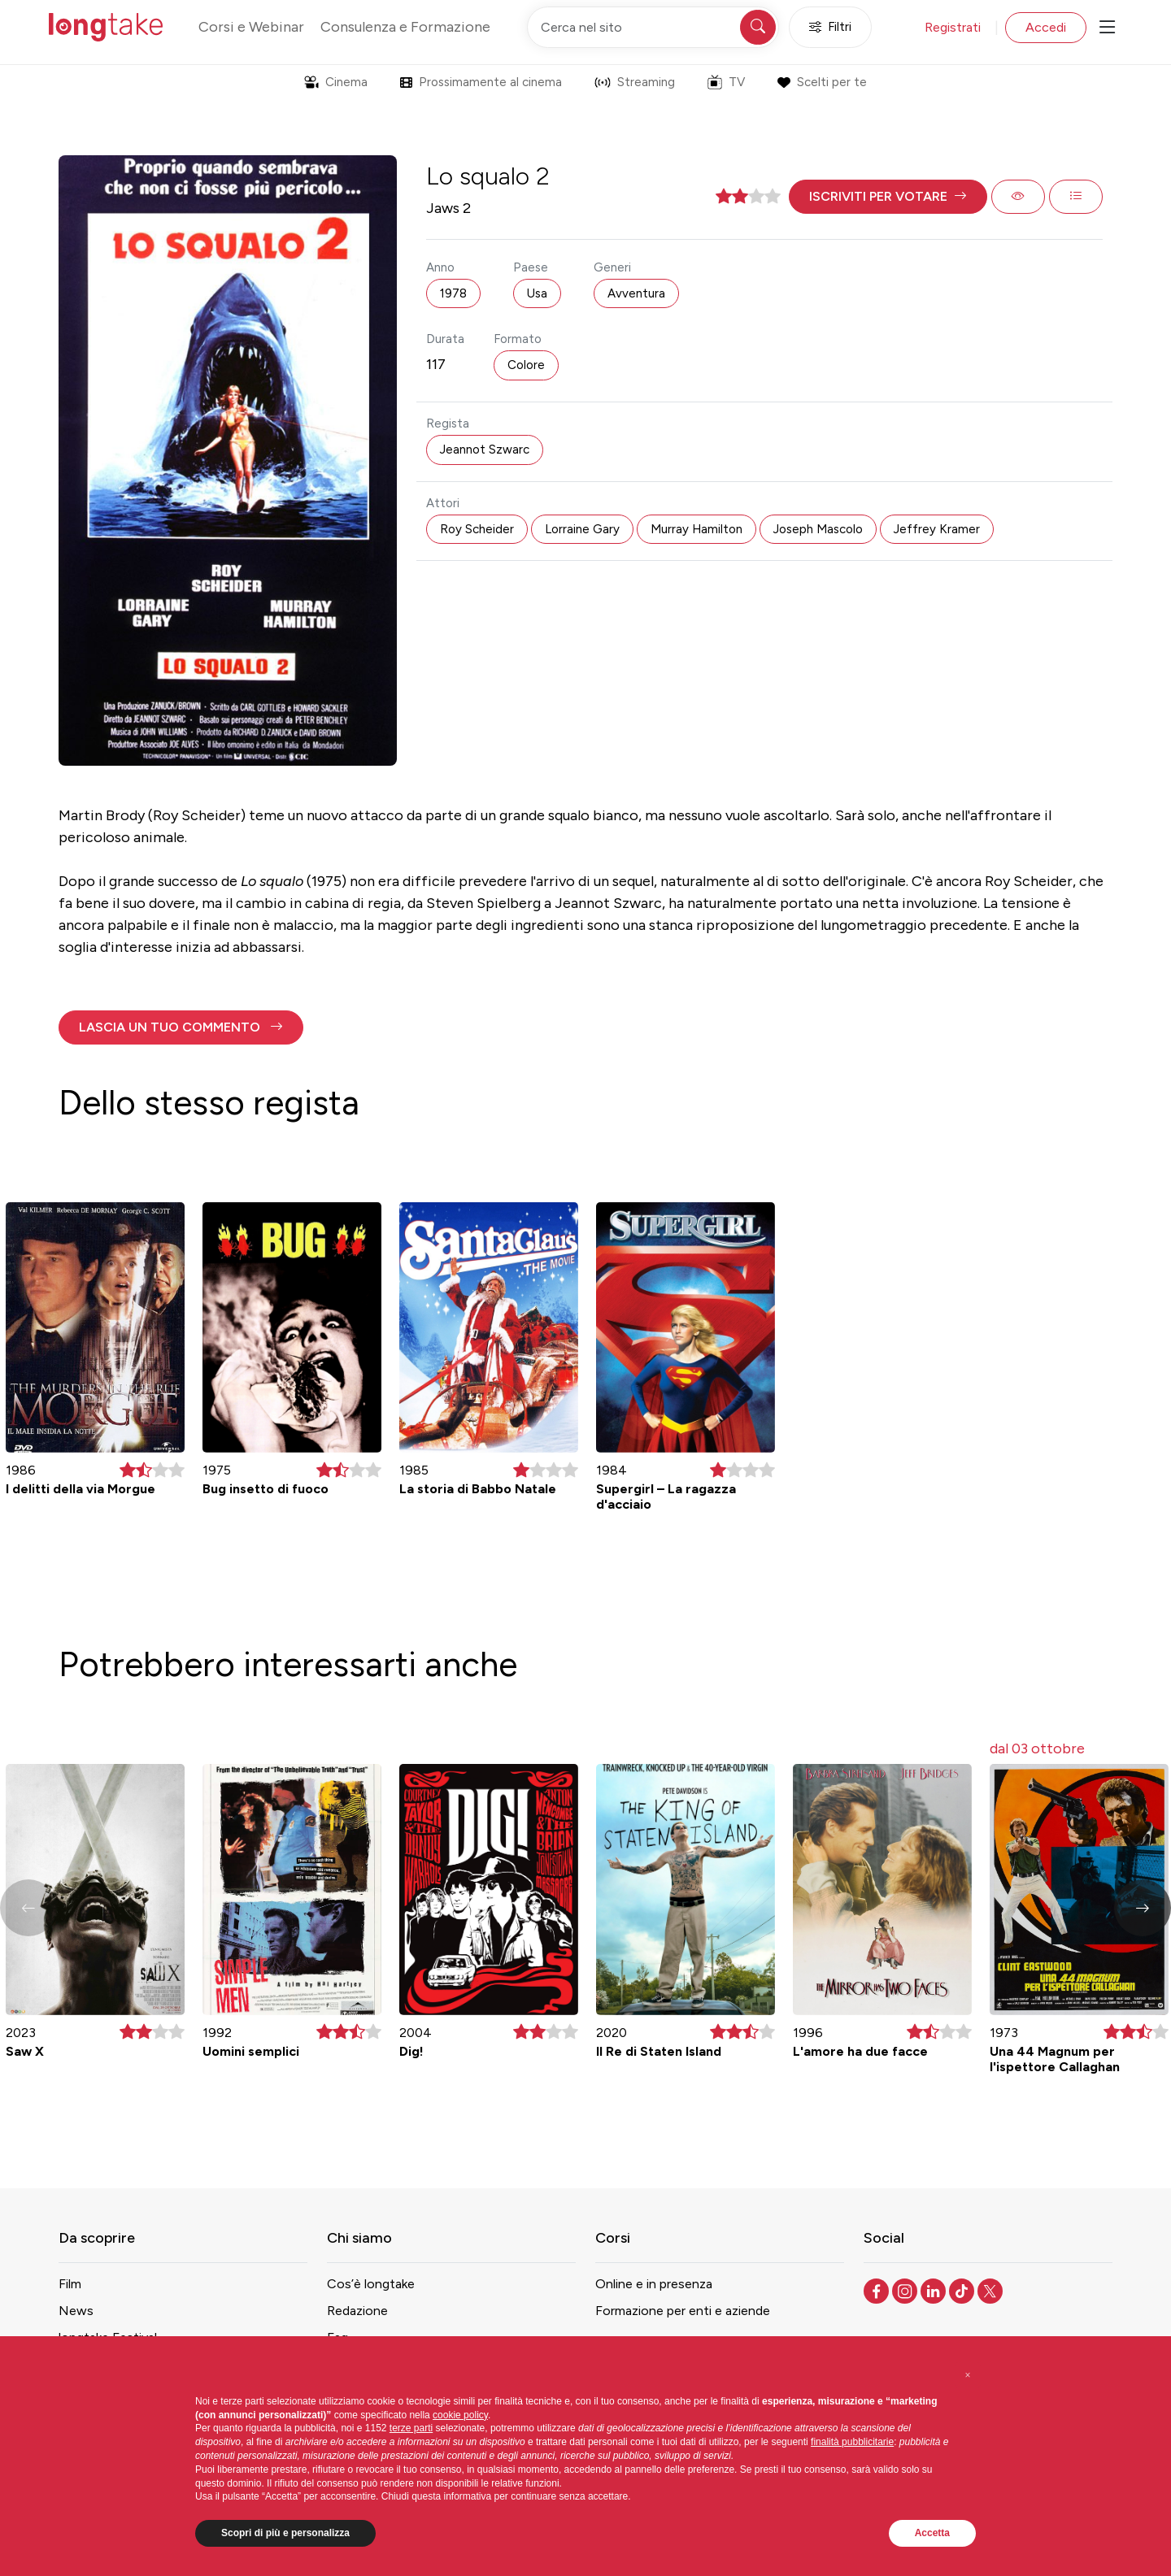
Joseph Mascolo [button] (818, 529)
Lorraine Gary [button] (582, 529)
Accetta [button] (932, 2533)
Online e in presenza (653, 2283)
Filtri (830, 27)
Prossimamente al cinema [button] (481, 82)
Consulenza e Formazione (405, 27)
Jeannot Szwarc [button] (484, 449)
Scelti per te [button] (821, 82)
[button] (888, 197)
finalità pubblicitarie (852, 2442)
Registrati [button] (953, 27)
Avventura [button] (636, 293)
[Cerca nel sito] (653, 27)
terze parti (411, 2428)
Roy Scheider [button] (477, 529)
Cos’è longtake (371, 2283)
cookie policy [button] (460, 2415)
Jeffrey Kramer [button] (937, 529)
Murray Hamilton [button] (696, 529)
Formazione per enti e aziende (682, 2310)
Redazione (357, 2310)
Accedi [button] (1045, 27)
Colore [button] (526, 365)
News (76, 2310)
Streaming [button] (634, 82)
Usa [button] (537, 293)
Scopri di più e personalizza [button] (285, 2533)
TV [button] (726, 82)
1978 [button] (453, 293)
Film (70, 2283)
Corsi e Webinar (251, 27)
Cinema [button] (336, 82)
